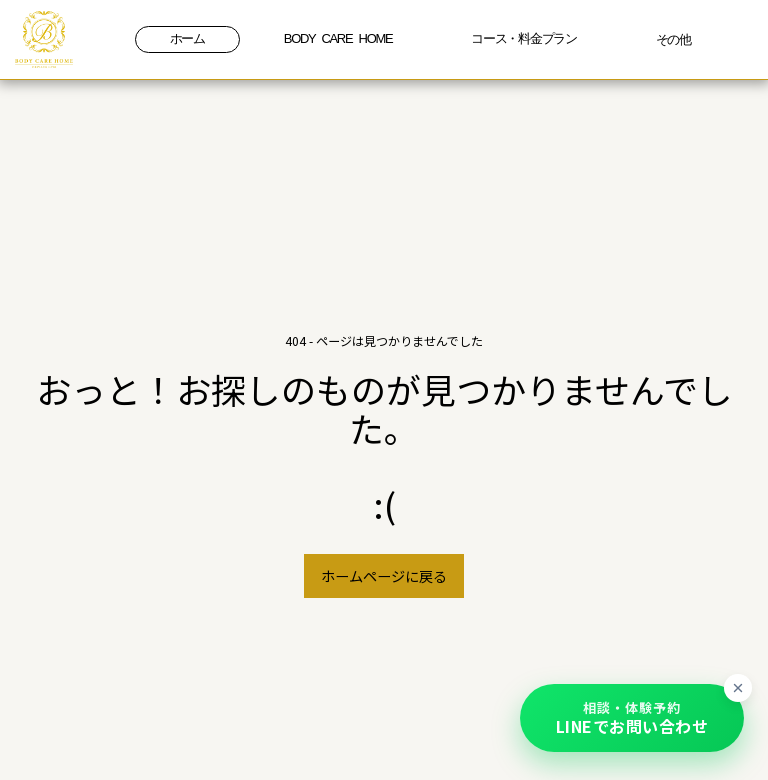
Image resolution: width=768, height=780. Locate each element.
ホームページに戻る (384, 575)
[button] (632, 718)
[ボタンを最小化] (738, 688)
